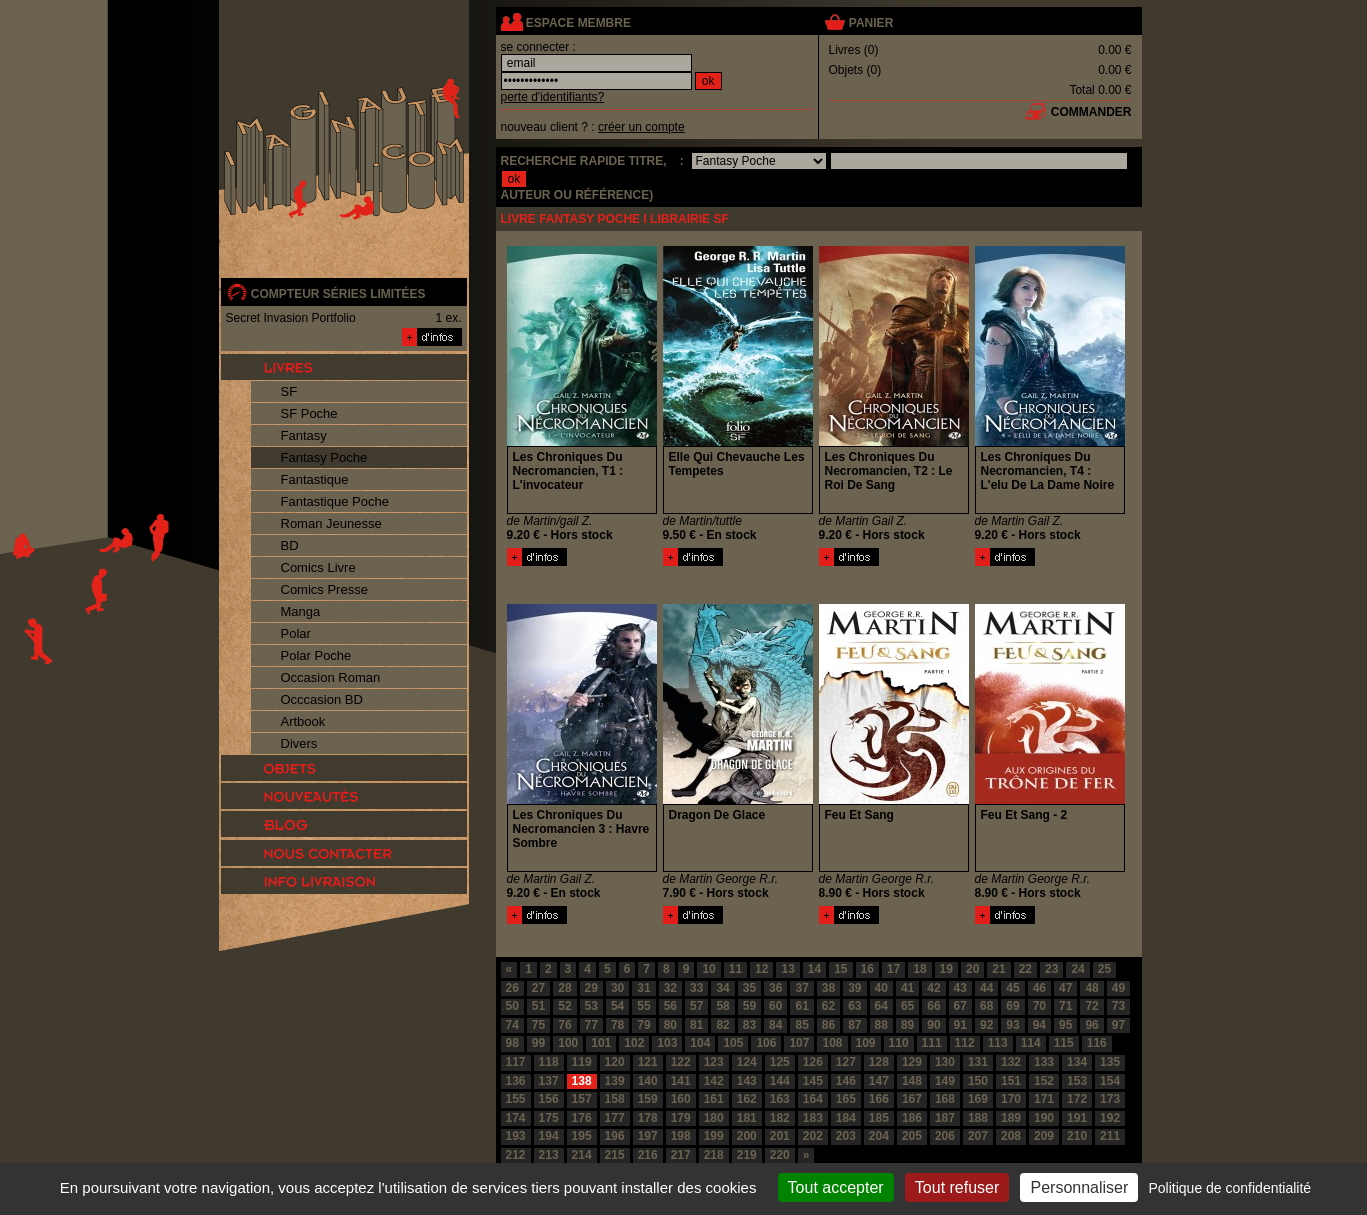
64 (881, 1006)
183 (813, 1118)
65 (907, 1006)
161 (714, 1099)
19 (946, 969)
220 (780, 1155)
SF (289, 391)
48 (1091, 988)
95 (1065, 1025)
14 (814, 969)
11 (735, 969)
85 (801, 1025)
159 (648, 1099)
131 (978, 1062)
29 (591, 988)
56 (670, 1006)
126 (813, 1062)
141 (681, 1081)
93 (1012, 1025)
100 (568, 1043)
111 (932, 1043)
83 (749, 1025)
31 (643, 988)
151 (1011, 1081)
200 (747, 1136)
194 (549, 1136)
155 (516, 1099)
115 (1064, 1043)
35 (749, 988)
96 (1091, 1025)
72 (1091, 1006)
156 (549, 1099)
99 (538, 1043)
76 (564, 1025)
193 (516, 1136)
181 (747, 1118)
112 (965, 1043)
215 (615, 1155)
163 (780, 1099)
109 (866, 1043)
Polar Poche (316, 655)
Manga (301, 611)
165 (846, 1099)
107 (799, 1043)
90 (933, 1025)
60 (775, 1006)
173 (1110, 1099)
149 (945, 1081)
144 (780, 1081)
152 (1044, 1081)
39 (854, 988)
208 (1011, 1136)
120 (615, 1062)
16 (867, 969)
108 (832, 1043)
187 (945, 1118)
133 (1044, 1062)
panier (871, 23)
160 (681, 1099)
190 (1044, 1118)
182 (780, 1118)
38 (828, 988)
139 (615, 1081)
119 (582, 1062)
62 (828, 1006)
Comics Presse (324, 589)
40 (881, 988)
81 (696, 1025)
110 (899, 1043)
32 (670, 988)
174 (516, 1118)
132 (1011, 1062)
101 (601, 1043)
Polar (296, 633)
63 (854, 1006)
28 (564, 988)
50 (512, 1006)
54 (617, 1006)
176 (582, 1118)
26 (512, 988)
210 (1077, 1136)
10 (708, 969)
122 (681, 1062)
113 (998, 1043)
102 (634, 1043)
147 (879, 1081)
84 (775, 1025)
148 (912, 1081)
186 (912, 1118)
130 (945, 1062)
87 (854, 1025)
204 (879, 1136)
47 (1065, 988)
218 (714, 1155)
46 (1039, 988)
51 (538, 1006)
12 (761, 969)
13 (787, 969)
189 (1011, 1118)
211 (1110, 1136)
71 (1065, 1006)
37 (801, 988)
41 (907, 988)
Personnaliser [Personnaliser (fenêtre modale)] (1079, 1187)
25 (1104, 969)
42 (933, 988)
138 (582, 1081)
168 (945, 1099)
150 (978, 1081)
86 (828, 1025)
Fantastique (315, 479)
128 (879, 1062)
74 (512, 1025)
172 (1077, 1099)
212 (516, 1155)
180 (714, 1118)
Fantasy (304, 435)
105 (733, 1043)
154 (1110, 1081)
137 (549, 1081)
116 (1097, 1043)
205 (912, 1136)
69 (1012, 1006)
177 (615, 1118)
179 (681, 1118)
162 (747, 1099)
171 (1044, 1099)
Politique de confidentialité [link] (1229, 1188)
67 (960, 1006)
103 (667, 1043)
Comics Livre (318, 567)
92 (986, 1025)
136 (516, 1081)
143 (747, 1081)
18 (919, 969)
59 (749, 1006)
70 (1039, 1006)
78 (617, 1025)
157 (582, 1099)
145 (813, 1081)
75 (538, 1025)
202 (813, 1136)
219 (747, 1155)
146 (846, 1081)
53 (591, 1006)
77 (591, 1025)
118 (549, 1062)
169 (978, 1099)
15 (840, 969)
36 (775, 988)
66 (933, 1006)
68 (986, 1006)
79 (643, 1025)
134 (1077, 1062)
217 (681, 1155)
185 (879, 1118)
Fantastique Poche (335, 501)
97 (1118, 1025)
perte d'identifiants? (553, 97)
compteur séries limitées (338, 294)
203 (846, 1136)
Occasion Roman (331, 677)
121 (648, 1062)
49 (1118, 988)
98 (512, 1043)
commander (1091, 112)
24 (1077, 969)
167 (912, 1099)
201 (780, 1136)
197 (648, 1136)
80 (670, 1025)
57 (696, 1006)
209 (1044, 1136)
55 (643, 1006)
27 (538, 988)
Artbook (303, 721)
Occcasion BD (322, 699)
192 (1110, 1118)
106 (766, 1043)
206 (945, 1136)
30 (617, 988)
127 (846, 1062)
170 (1011, 1099)
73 (1118, 1006)
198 (681, 1136)
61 (801, 1006)
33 (696, 988)
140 (648, 1081)
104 (700, 1043)
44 (986, 988)
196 (615, 1136)
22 (1025, 969)
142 (714, 1081)
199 (714, 1136)
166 (879, 1099)
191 (1077, 1118)
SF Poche (309, 413)
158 (615, 1099)
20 (972, 969)
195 (582, 1136)
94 (1039, 1025)
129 (912, 1062)
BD (290, 545)
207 (978, 1136)
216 (648, 1155)
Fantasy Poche (324, 457)
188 (978, 1118)
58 (722, 1006)
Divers (299, 743)
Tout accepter (836, 1187)
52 (564, 1006)
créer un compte (641, 127)
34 (722, 988)
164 (813, 1099)
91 (960, 1025)
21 (998, 969)
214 (582, 1155)
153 (1077, 1081)
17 (893, 969)
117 (516, 1062)
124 (747, 1062)
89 (907, 1025)
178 (648, 1118)
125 (780, 1062)
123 (714, 1062)
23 (1051, 969)
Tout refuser (957, 1187)
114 (1031, 1043)
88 (881, 1025)
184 (846, 1118)
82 (722, 1025)
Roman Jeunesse (331, 523)
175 (549, 1118)
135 (1110, 1062)
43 (960, 988)
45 (1012, 988)
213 (549, 1155)
